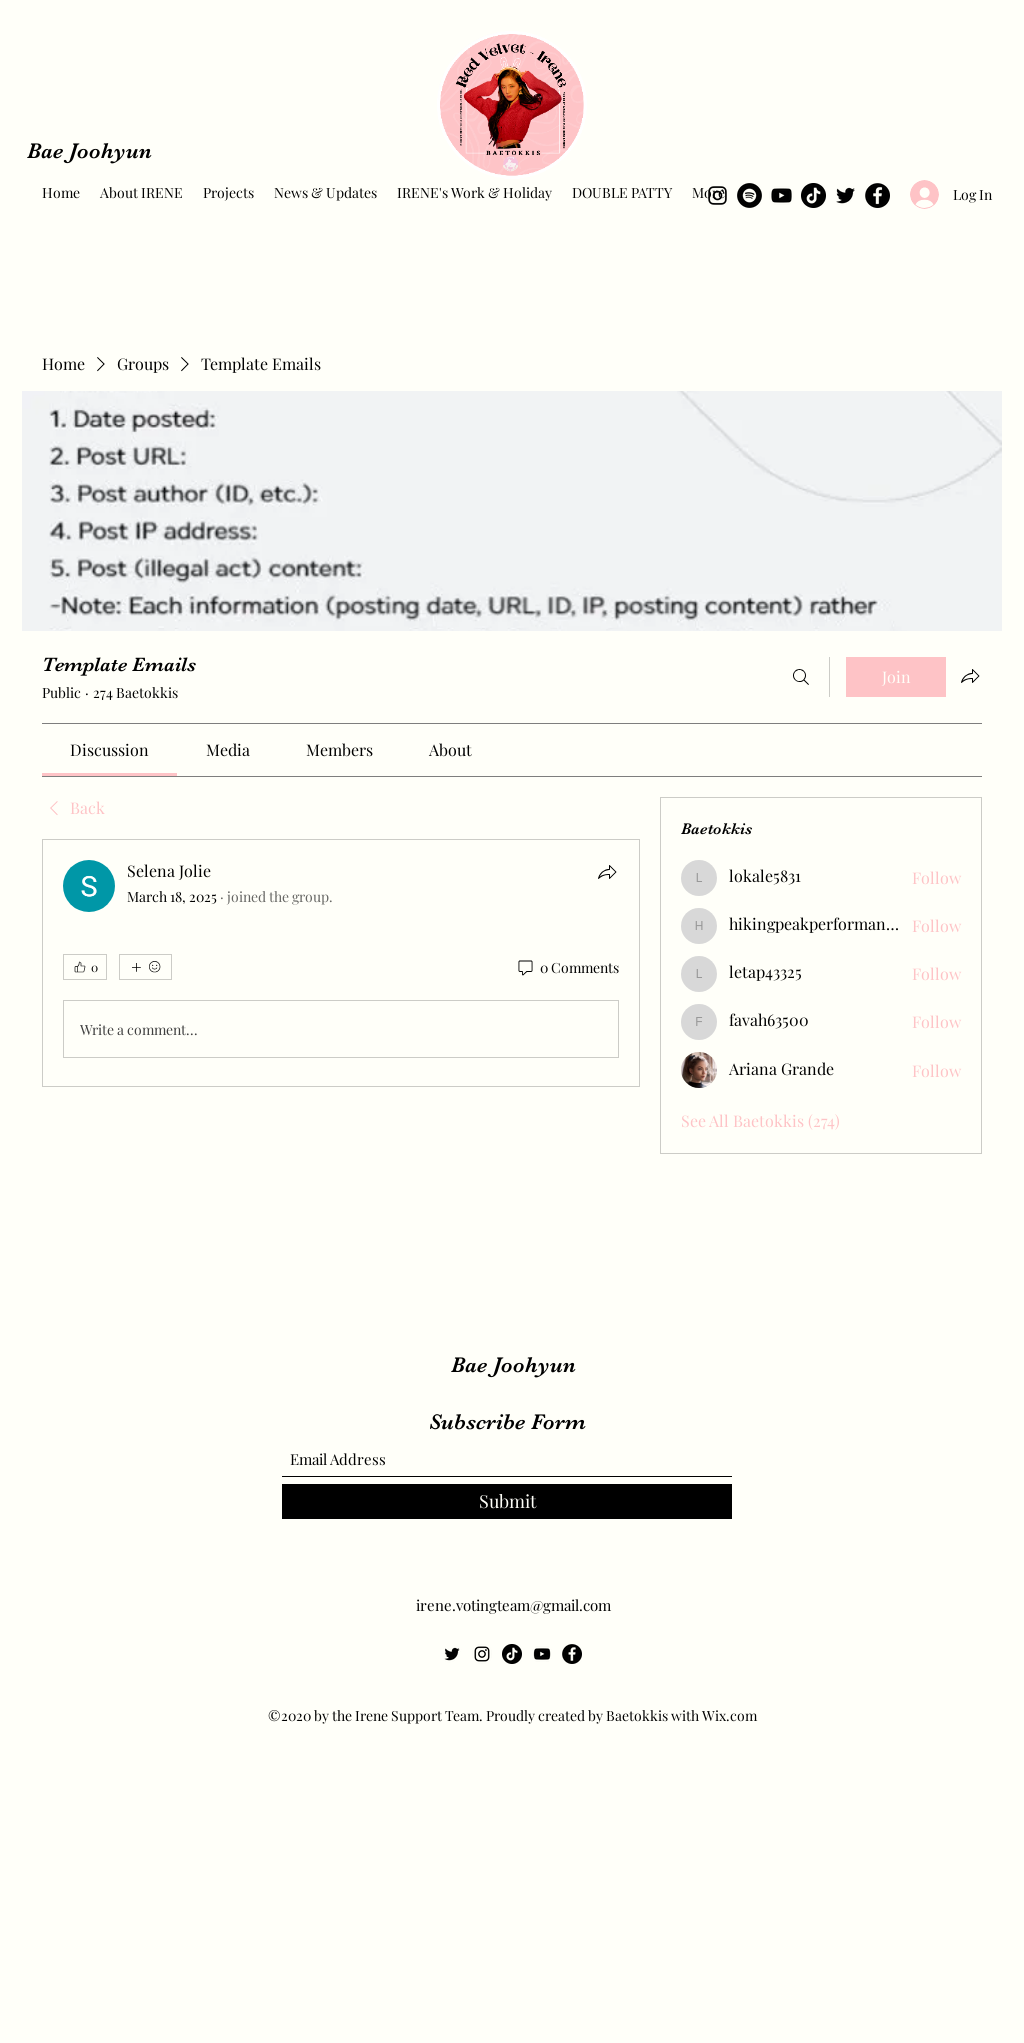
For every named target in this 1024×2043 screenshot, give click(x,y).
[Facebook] (877, 195)
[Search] (801, 677)
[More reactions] (145, 967)
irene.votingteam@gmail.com (513, 1605)
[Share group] (970, 676)
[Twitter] (845, 195)
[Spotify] (749, 195)
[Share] (607, 872)
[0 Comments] (567, 968)
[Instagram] (717, 195)
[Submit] (507, 1501)
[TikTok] (813, 195)
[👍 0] (85, 967)
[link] (109, 749)
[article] (341, 963)
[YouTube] (781, 195)
